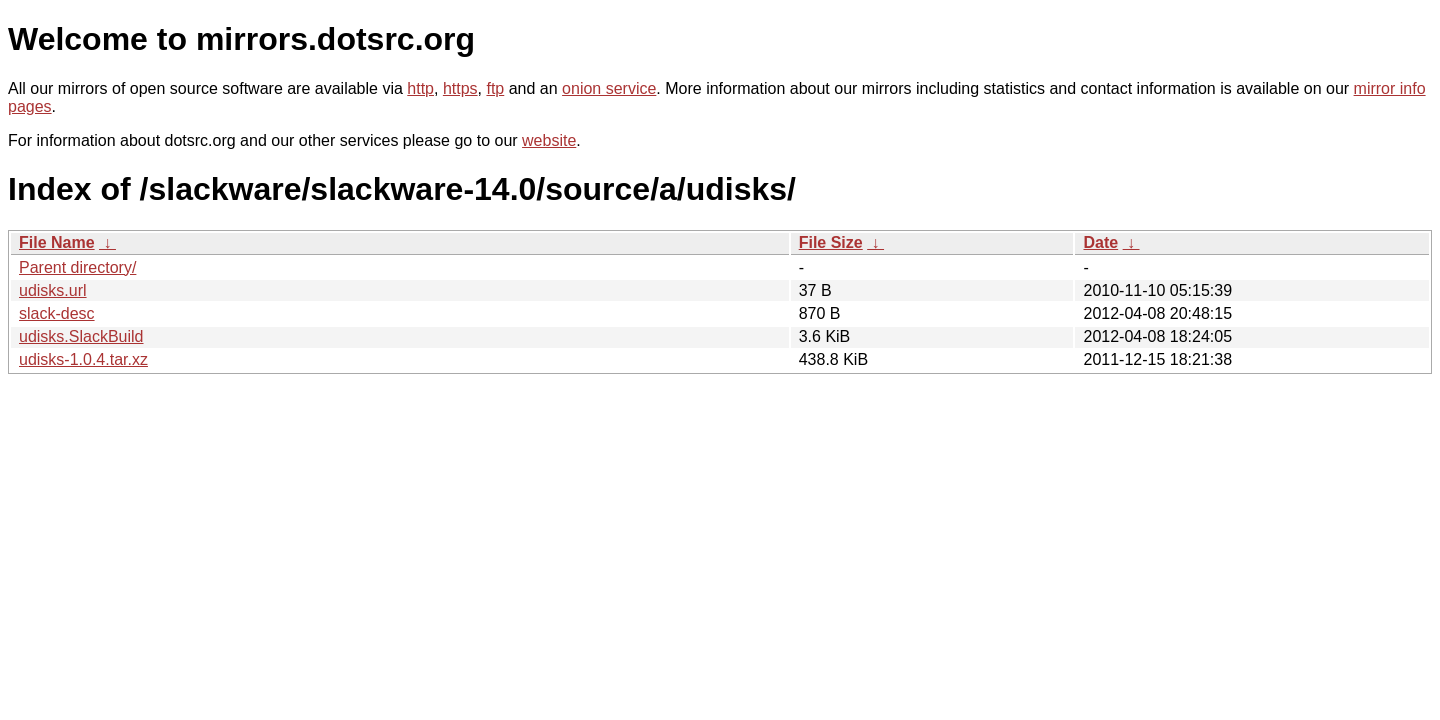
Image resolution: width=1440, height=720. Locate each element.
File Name (57, 242)
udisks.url (53, 290)
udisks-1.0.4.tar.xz (83, 359)
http (420, 88)
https (460, 88)
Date (1100, 242)
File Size (831, 242)
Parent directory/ (77, 267)
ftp (495, 88)
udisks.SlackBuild (81, 336)
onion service (609, 88)
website (549, 140)
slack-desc (57, 313)
